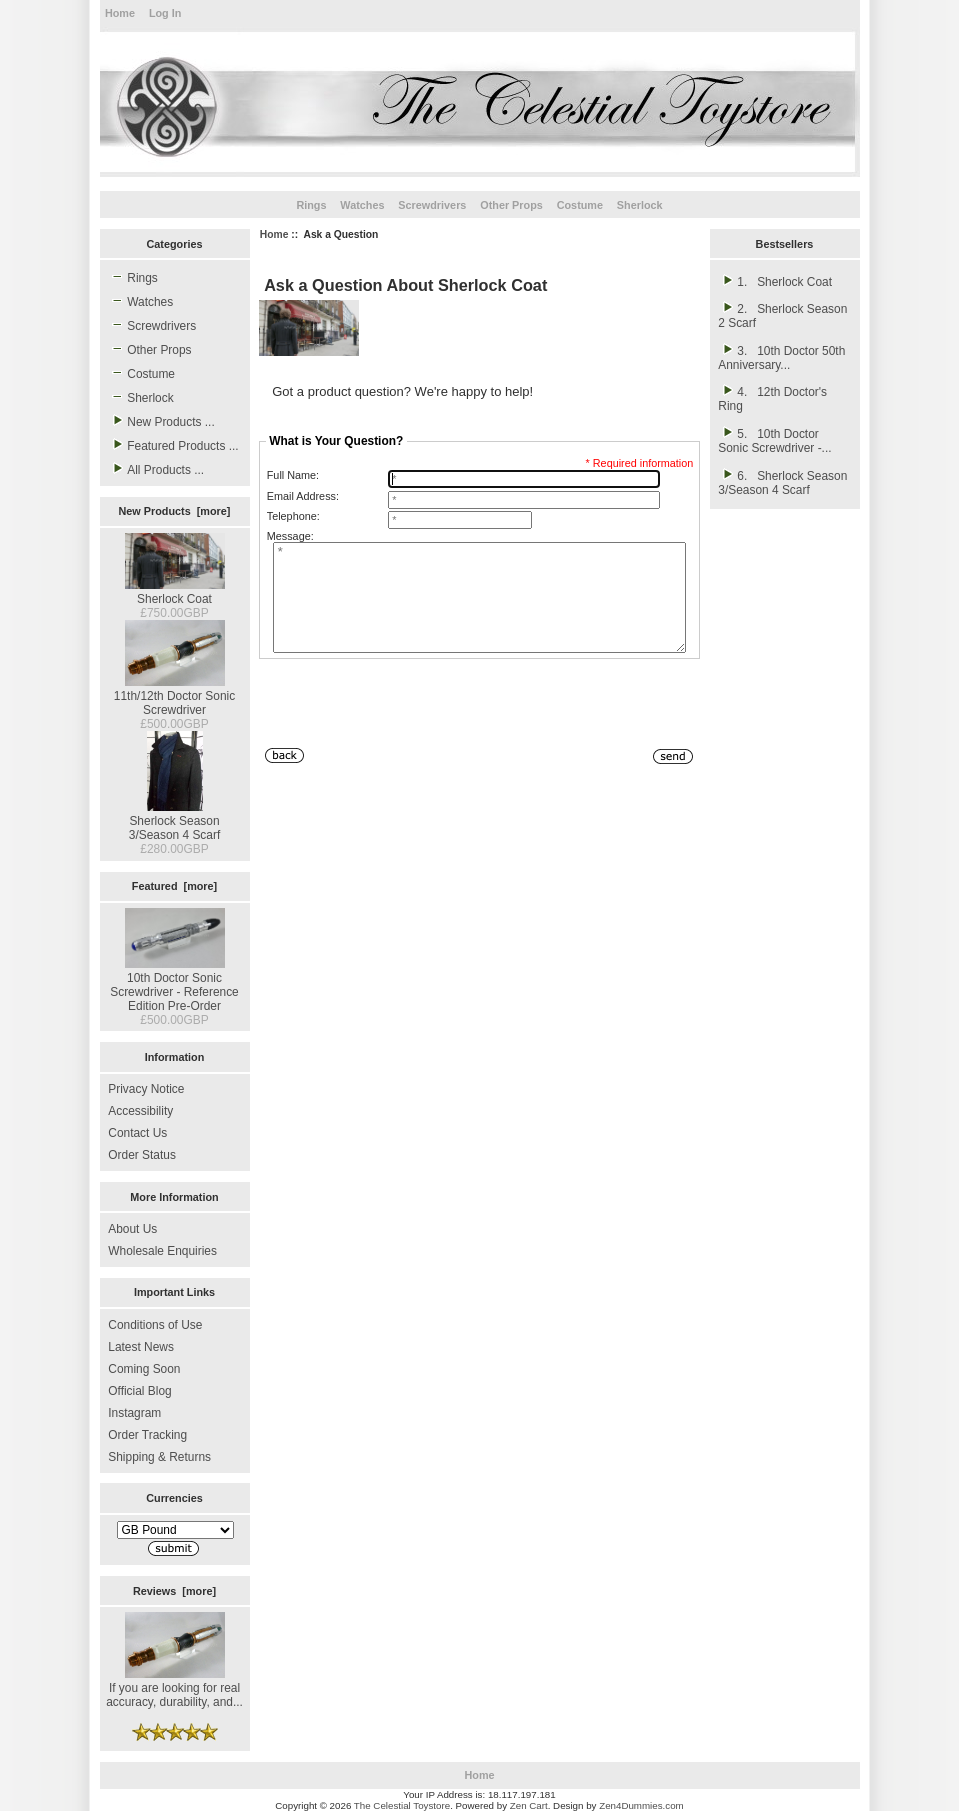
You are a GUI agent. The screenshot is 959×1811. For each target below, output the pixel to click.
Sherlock (640, 205)
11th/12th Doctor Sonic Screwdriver (174, 696)
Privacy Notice (146, 1089)
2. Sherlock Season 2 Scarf (782, 315)
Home (120, 13)
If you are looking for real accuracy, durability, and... (174, 1688)
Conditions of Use (155, 1325)
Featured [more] (174, 886)
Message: (290, 536)
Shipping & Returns (159, 1457)
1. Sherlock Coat (775, 281)
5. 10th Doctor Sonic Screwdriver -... (774, 440)
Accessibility (140, 1111)
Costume (580, 205)
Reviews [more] (174, 1591)
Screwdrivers (432, 205)
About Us (132, 1229)
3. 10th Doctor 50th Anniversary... (781, 357)
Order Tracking (147, 1435)
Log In (165, 13)
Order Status (142, 1155)
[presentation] (411, 725)
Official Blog (139, 1391)
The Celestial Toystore (402, 1805)
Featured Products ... (173, 445)
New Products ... (161, 421)
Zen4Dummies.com (641, 1805)
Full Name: (293, 475)
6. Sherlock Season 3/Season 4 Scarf (782, 482)
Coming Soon (144, 1369)
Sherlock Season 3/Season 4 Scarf (174, 821)
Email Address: (303, 496)
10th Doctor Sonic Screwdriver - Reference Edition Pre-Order (174, 985)
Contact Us (137, 1133)
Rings (311, 205)
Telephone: (293, 516)
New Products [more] (175, 511)
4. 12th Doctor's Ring (772, 398)
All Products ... (156, 469)
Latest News (141, 1347)
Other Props (511, 205)
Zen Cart (529, 1805)
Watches (362, 205)
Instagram (134, 1413)
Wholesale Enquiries (162, 1251)
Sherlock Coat (175, 592)
